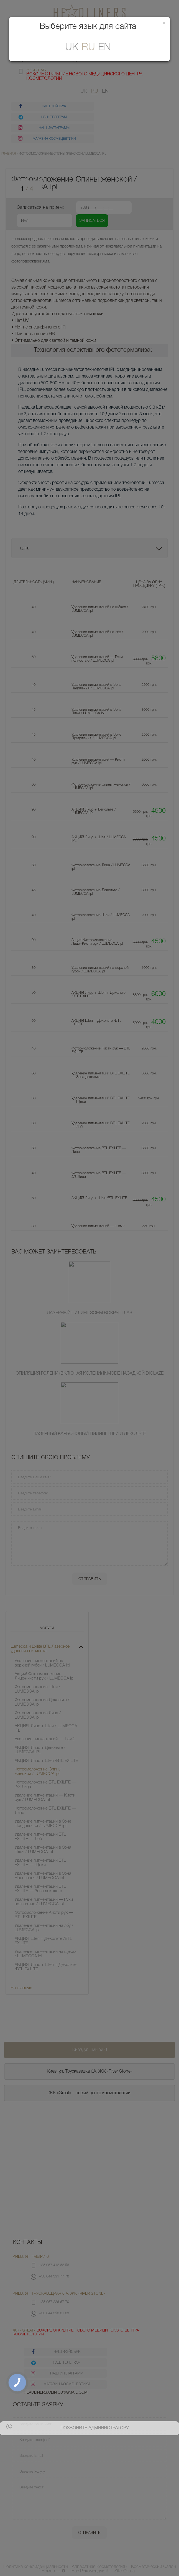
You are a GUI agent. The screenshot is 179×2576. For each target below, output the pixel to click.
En (104, 47)
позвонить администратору (94, 2428)
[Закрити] (164, 23)
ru (88, 47)
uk (71, 47)
